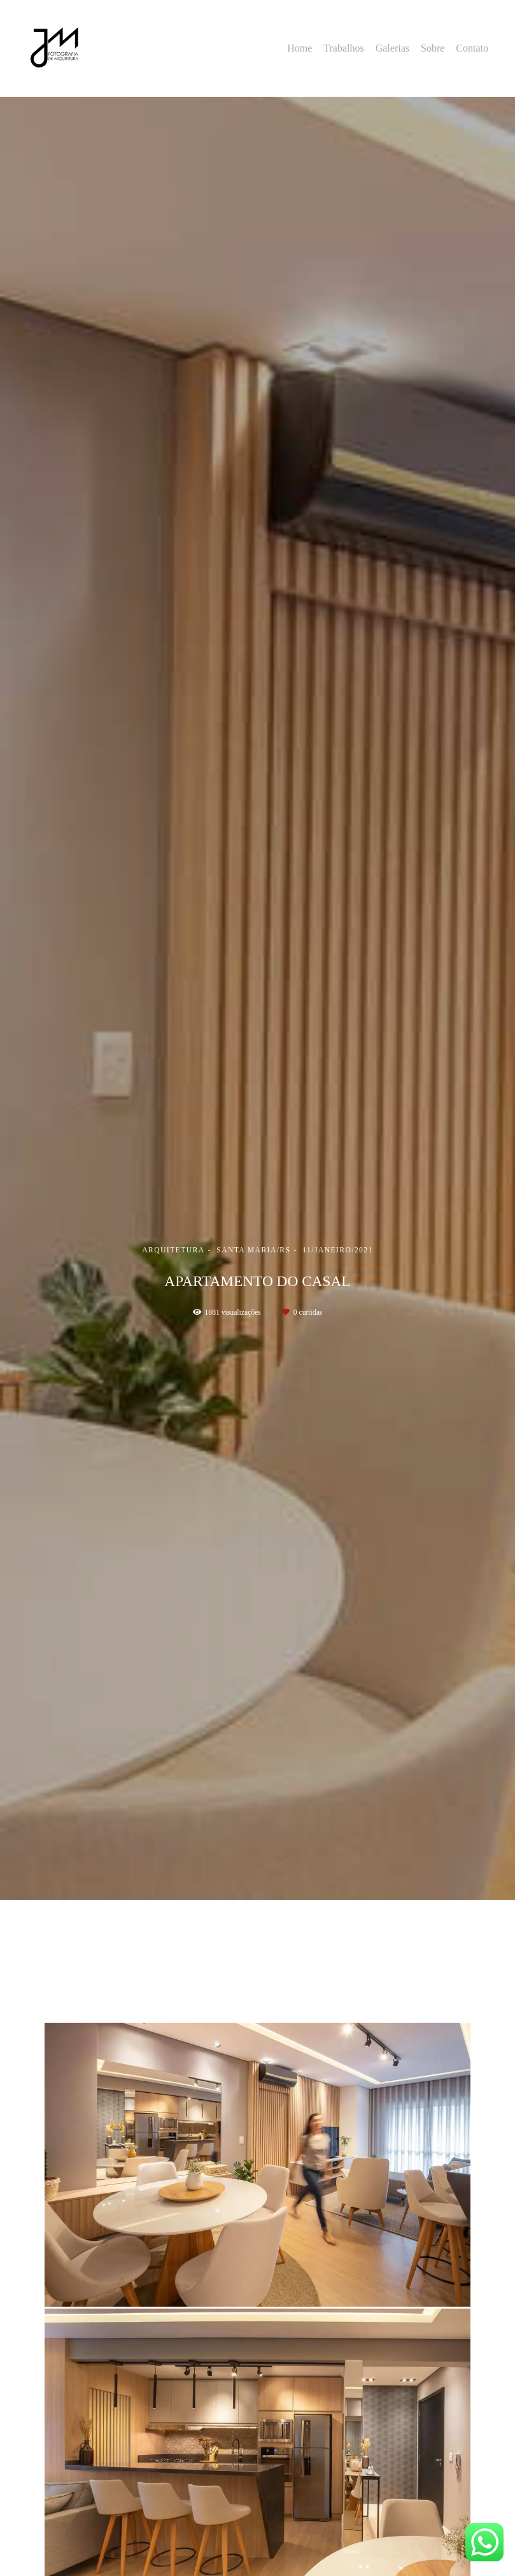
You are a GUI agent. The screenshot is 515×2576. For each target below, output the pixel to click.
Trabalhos (343, 48)
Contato (472, 48)
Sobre (432, 48)
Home (299, 48)
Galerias (392, 48)
